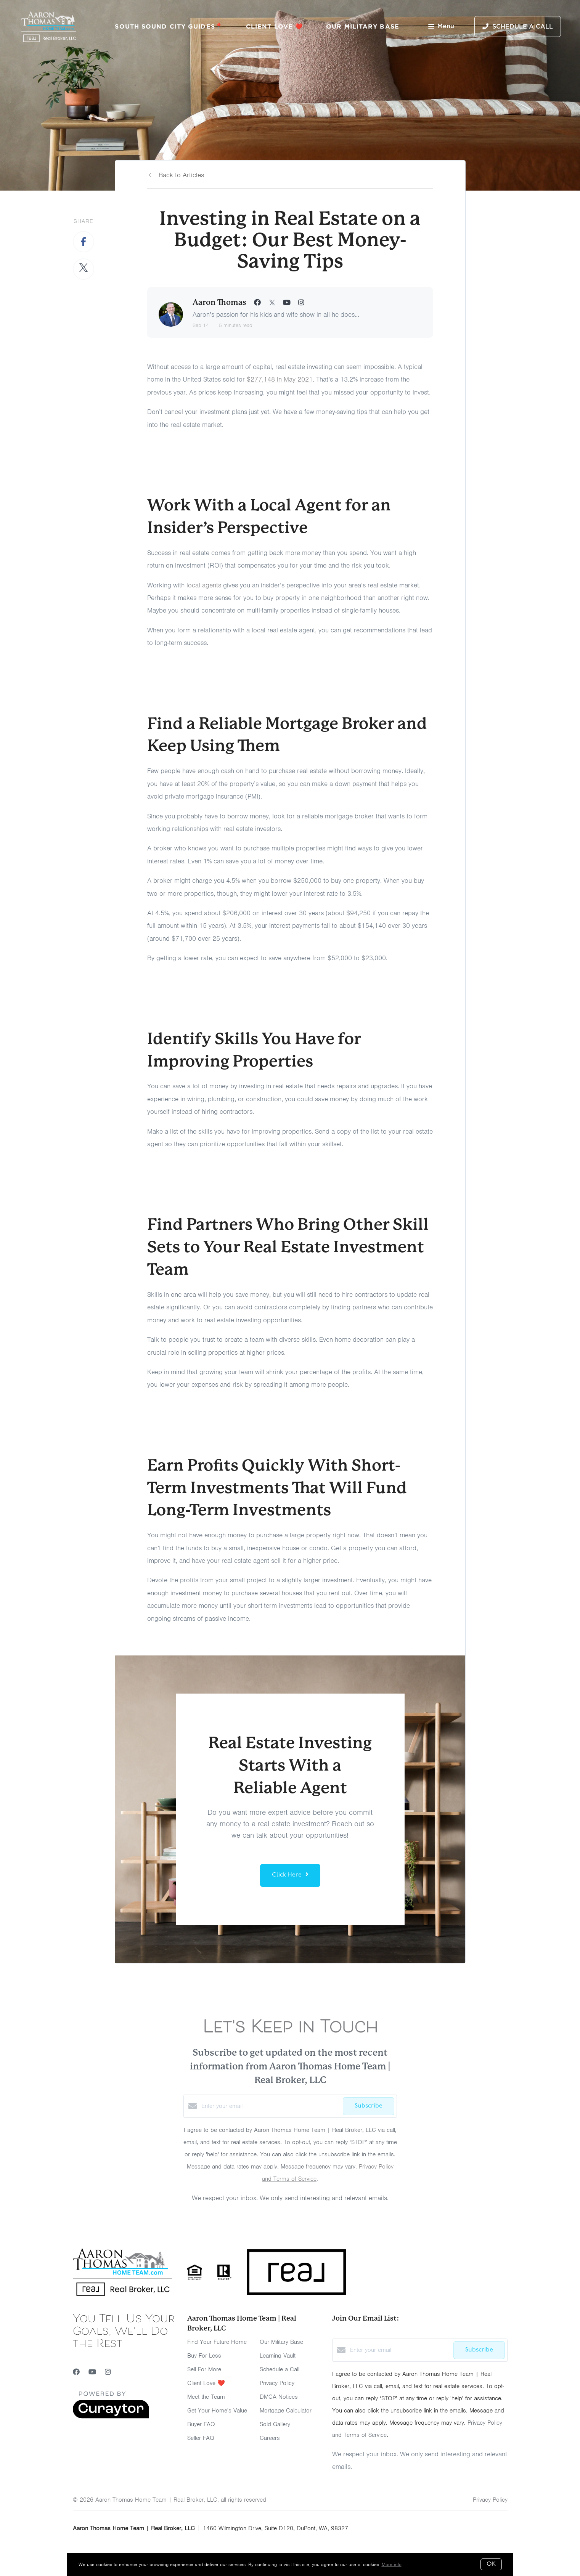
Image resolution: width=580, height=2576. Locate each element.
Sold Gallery (275, 2424)
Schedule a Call (279, 2369)
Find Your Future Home (217, 2342)
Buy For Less (204, 2355)
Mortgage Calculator (286, 2410)
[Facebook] (76, 2372)
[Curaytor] (111, 2416)
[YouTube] (92, 2372)
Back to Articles (181, 175)
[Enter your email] (270, 2106)
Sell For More (204, 2369)
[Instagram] (108, 2372)
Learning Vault (278, 2355)
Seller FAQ (200, 2438)
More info (392, 2564)
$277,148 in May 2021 (280, 379)
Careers (270, 2438)
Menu (441, 27)
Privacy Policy (277, 2383)
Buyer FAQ (201, 2424)
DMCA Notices (279, 2397)
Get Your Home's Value (217, 2410)
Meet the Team (206, 2397)
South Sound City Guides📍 (169, 26)
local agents (203, 585)
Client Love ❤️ (274, 26)
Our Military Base (362, 26)
